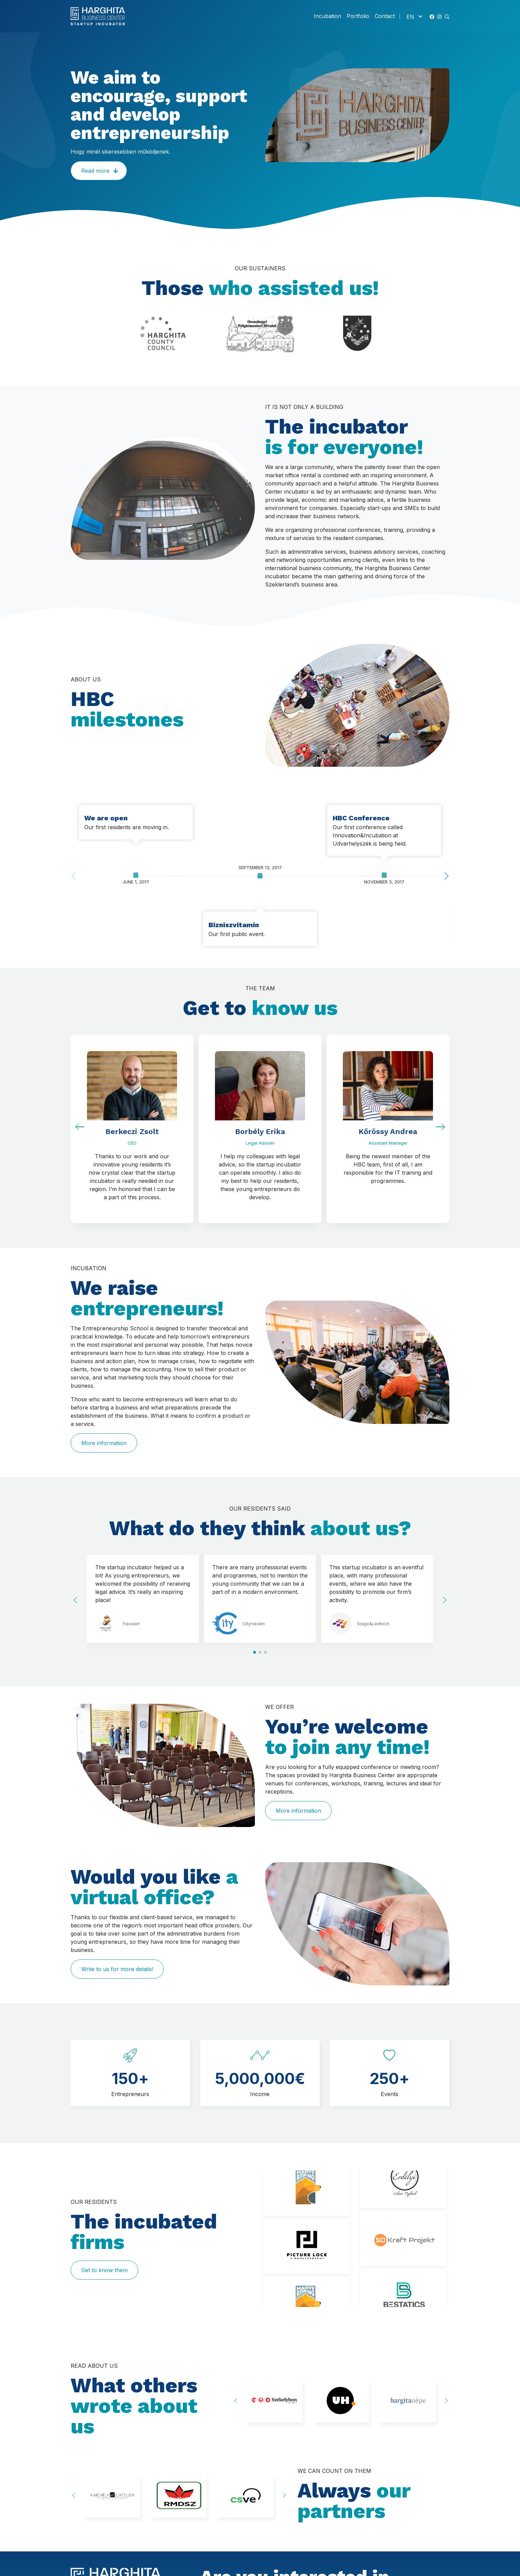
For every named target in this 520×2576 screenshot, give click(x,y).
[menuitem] (414, 16)
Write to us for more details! (117, 1969)
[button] (447, 16)
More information (104, 1443)
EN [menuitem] (410, 16)
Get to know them (104, 2270)
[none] (414, 16)
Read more (95, 170)
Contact (385, 16)
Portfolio (358, 16)
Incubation (327, 16)
